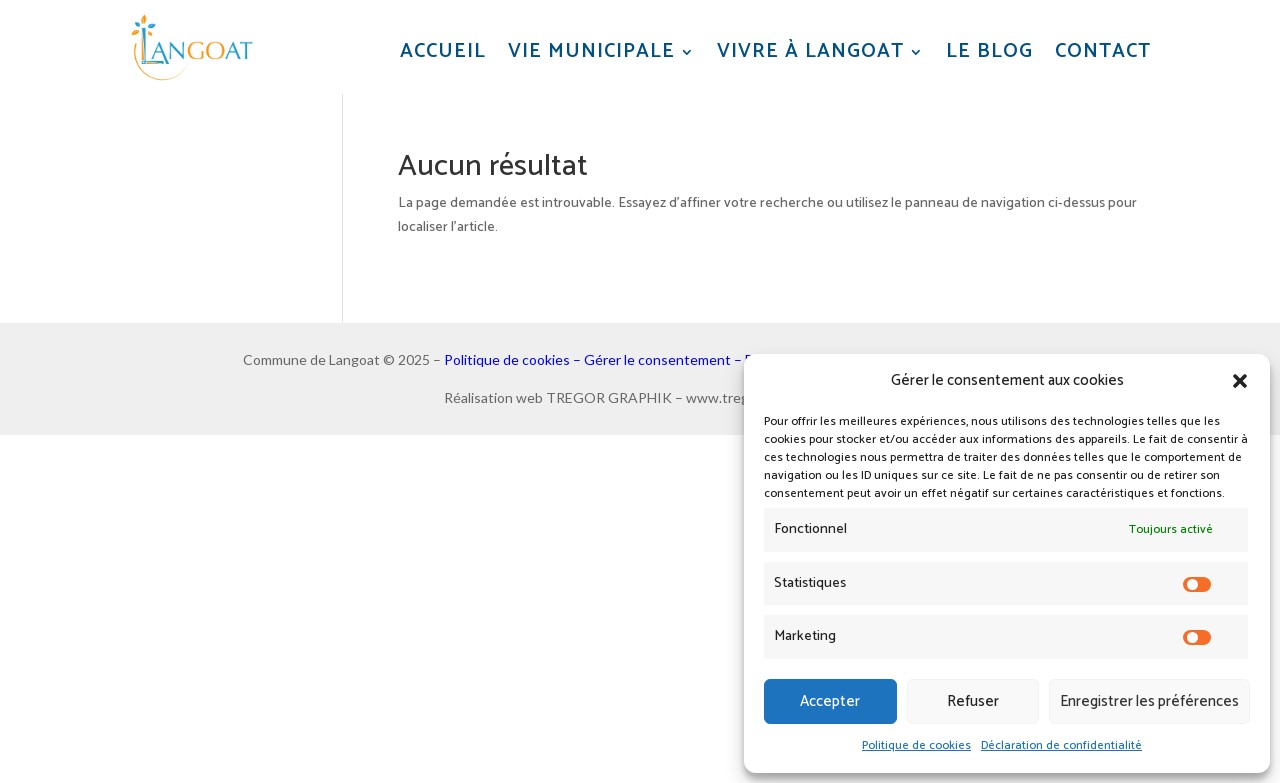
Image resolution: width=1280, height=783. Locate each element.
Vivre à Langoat (810, 52)
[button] (1240, 381)
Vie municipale (591, 52)
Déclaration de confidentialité (1061, 745)
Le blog (989, 52)
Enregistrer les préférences (1149, 701)
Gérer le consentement (657, 359)
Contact (1103, 52)
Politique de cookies (916, 745)
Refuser (973, 701)
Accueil (443, 52)
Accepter (830, 701)
